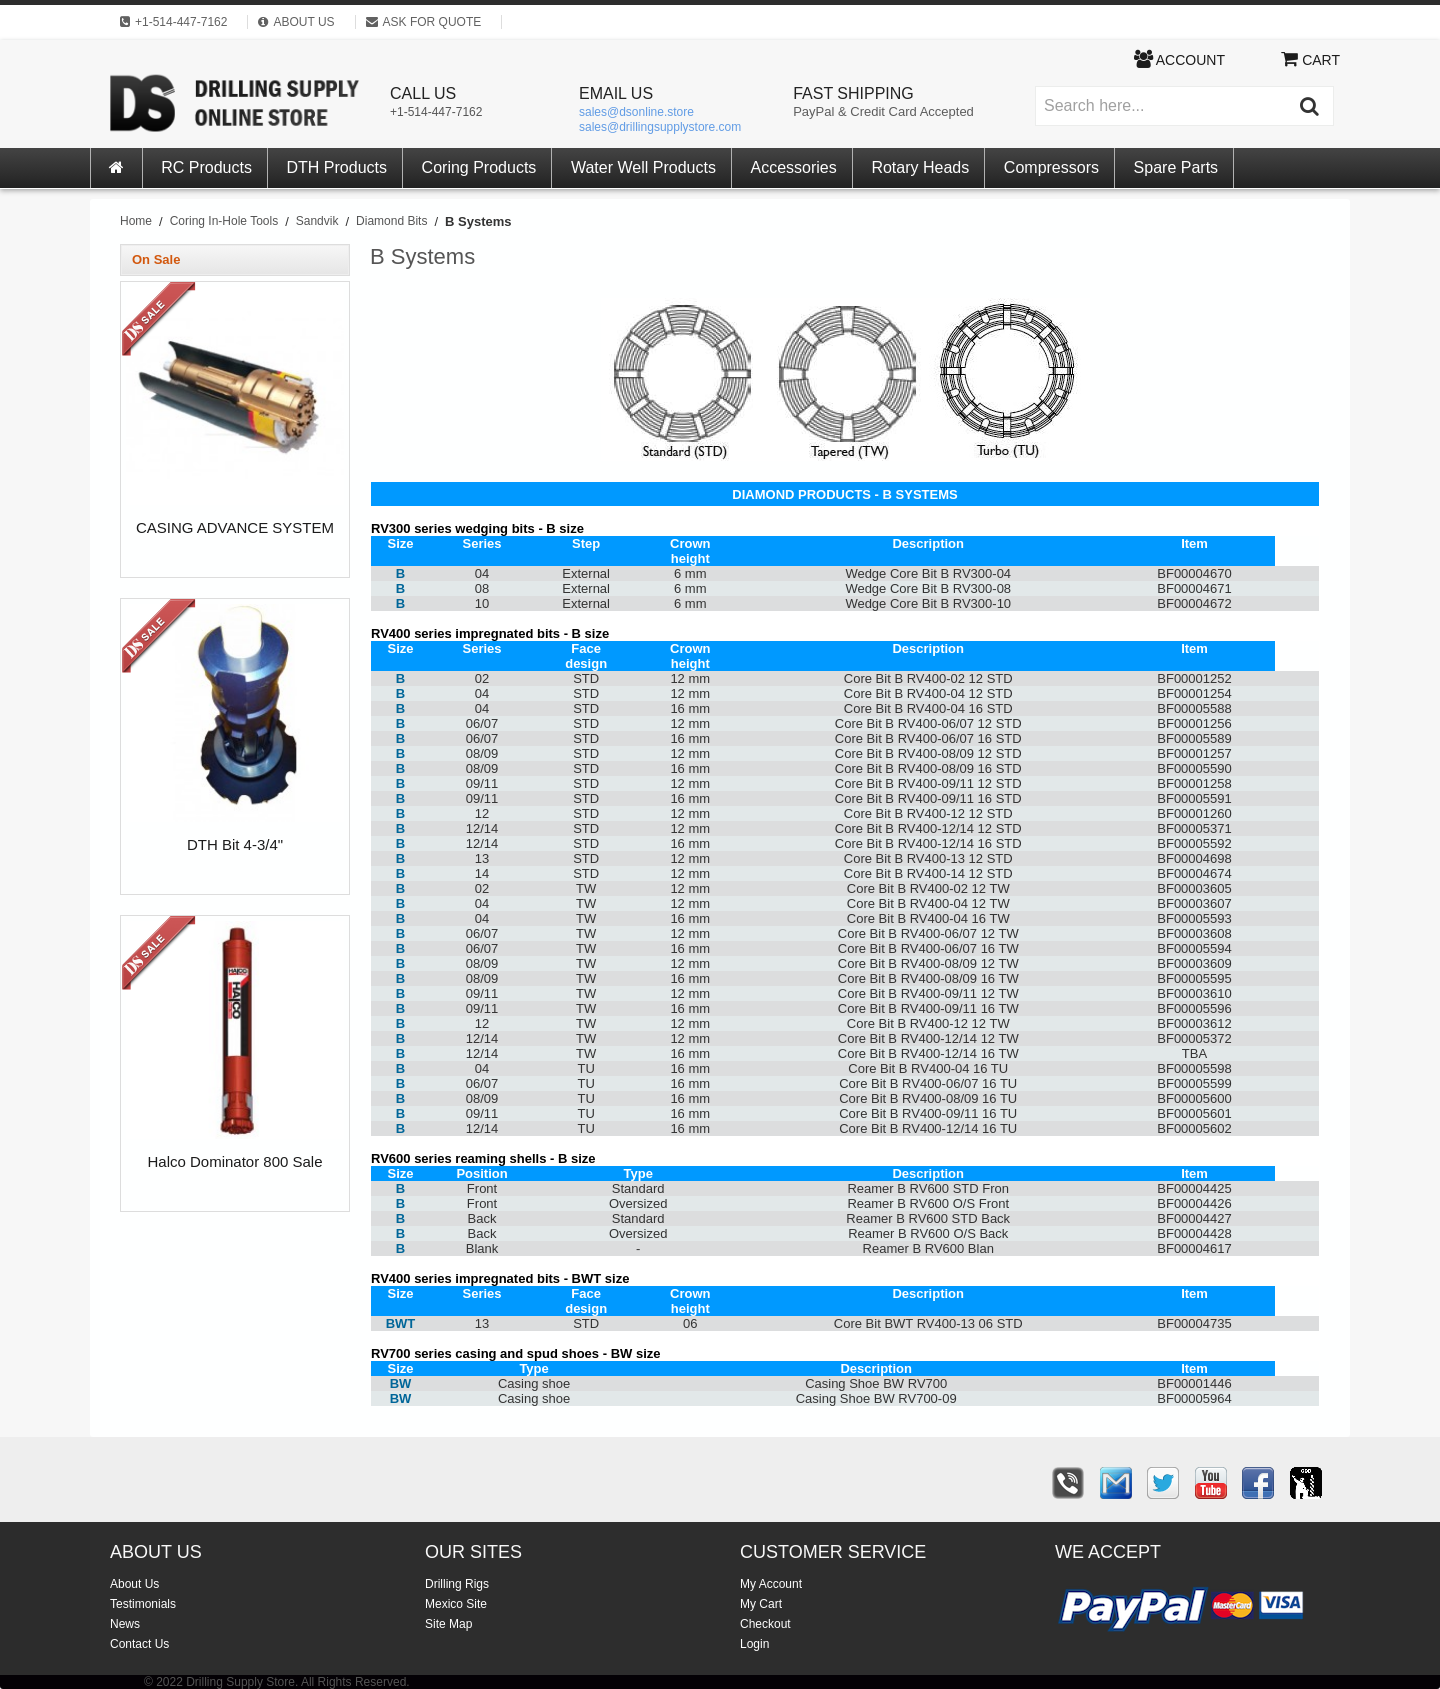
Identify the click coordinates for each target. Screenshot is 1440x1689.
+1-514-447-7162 (436, 112)
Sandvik (317, 221)
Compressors (1051, 167)
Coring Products (479, 167)
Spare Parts (1176, 167)
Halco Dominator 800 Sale (234, 1162)
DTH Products (337, 167)
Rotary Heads (920, 167)
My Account (771, 1584)
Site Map (448, 1624)
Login (754, 1644)
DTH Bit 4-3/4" (235, 845)
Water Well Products (643, 167)
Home (136, 221)
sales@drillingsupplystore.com (660, 127)
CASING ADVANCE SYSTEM (235, 528)
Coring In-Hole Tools (224, 221)
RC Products (206, 167)
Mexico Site (456, 1604)
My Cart (761, 1604)
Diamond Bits (391, 221)
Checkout (765, 1624)
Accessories (794, 167)
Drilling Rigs (457, 1584)
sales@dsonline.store (636, 112)
